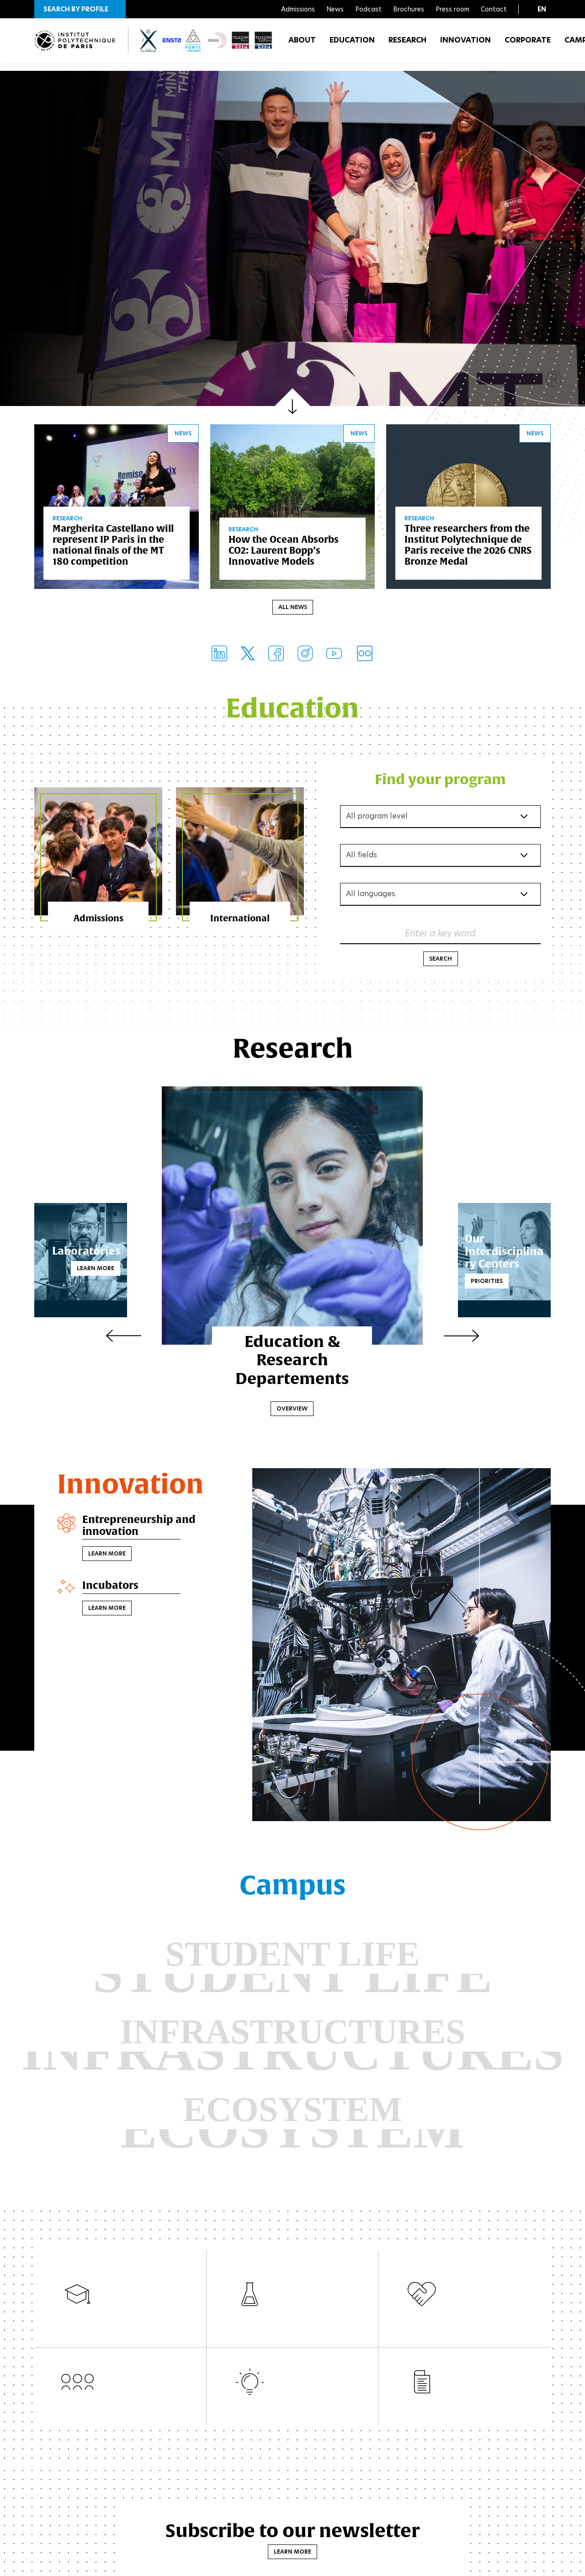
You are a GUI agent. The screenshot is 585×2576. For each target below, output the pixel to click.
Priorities (465, 1283)
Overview (292, 1411)
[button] (80, 9)
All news (292, 609)
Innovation (465, 45)
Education (352, 45)
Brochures (408, 9)
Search (440, 961)
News (335, 9)
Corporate (528, 45)
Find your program (440, 781)
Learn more (117, 1270)
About (302, 45)
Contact (494, 9)
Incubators (112, 1590)
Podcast (368, 9)
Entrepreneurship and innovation (143, 1529)
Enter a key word (440, 935)
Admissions (298, 9)
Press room (452, 9)
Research (407, 45)
